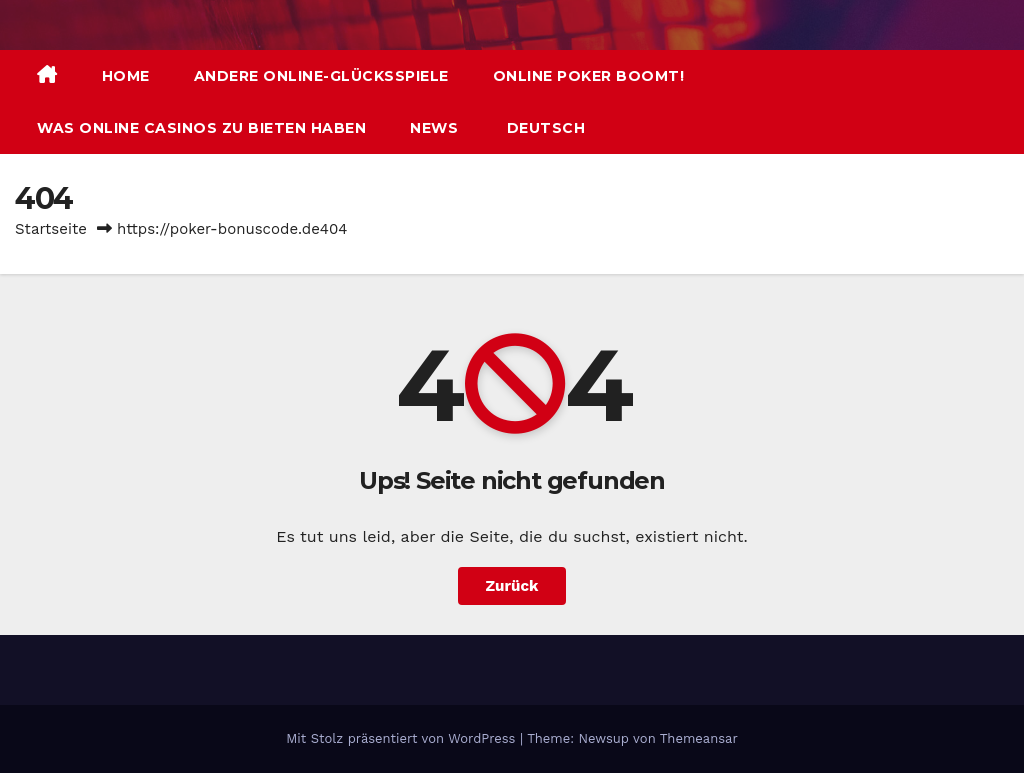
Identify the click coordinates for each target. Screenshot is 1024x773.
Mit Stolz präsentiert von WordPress (403, 738)
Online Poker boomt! (589, 76)
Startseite (51, 229)
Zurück (512, 586)
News (434, 128)
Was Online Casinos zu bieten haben (201, 128)
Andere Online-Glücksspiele (321, 76)
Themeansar (699, 738)
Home (126, 76)
